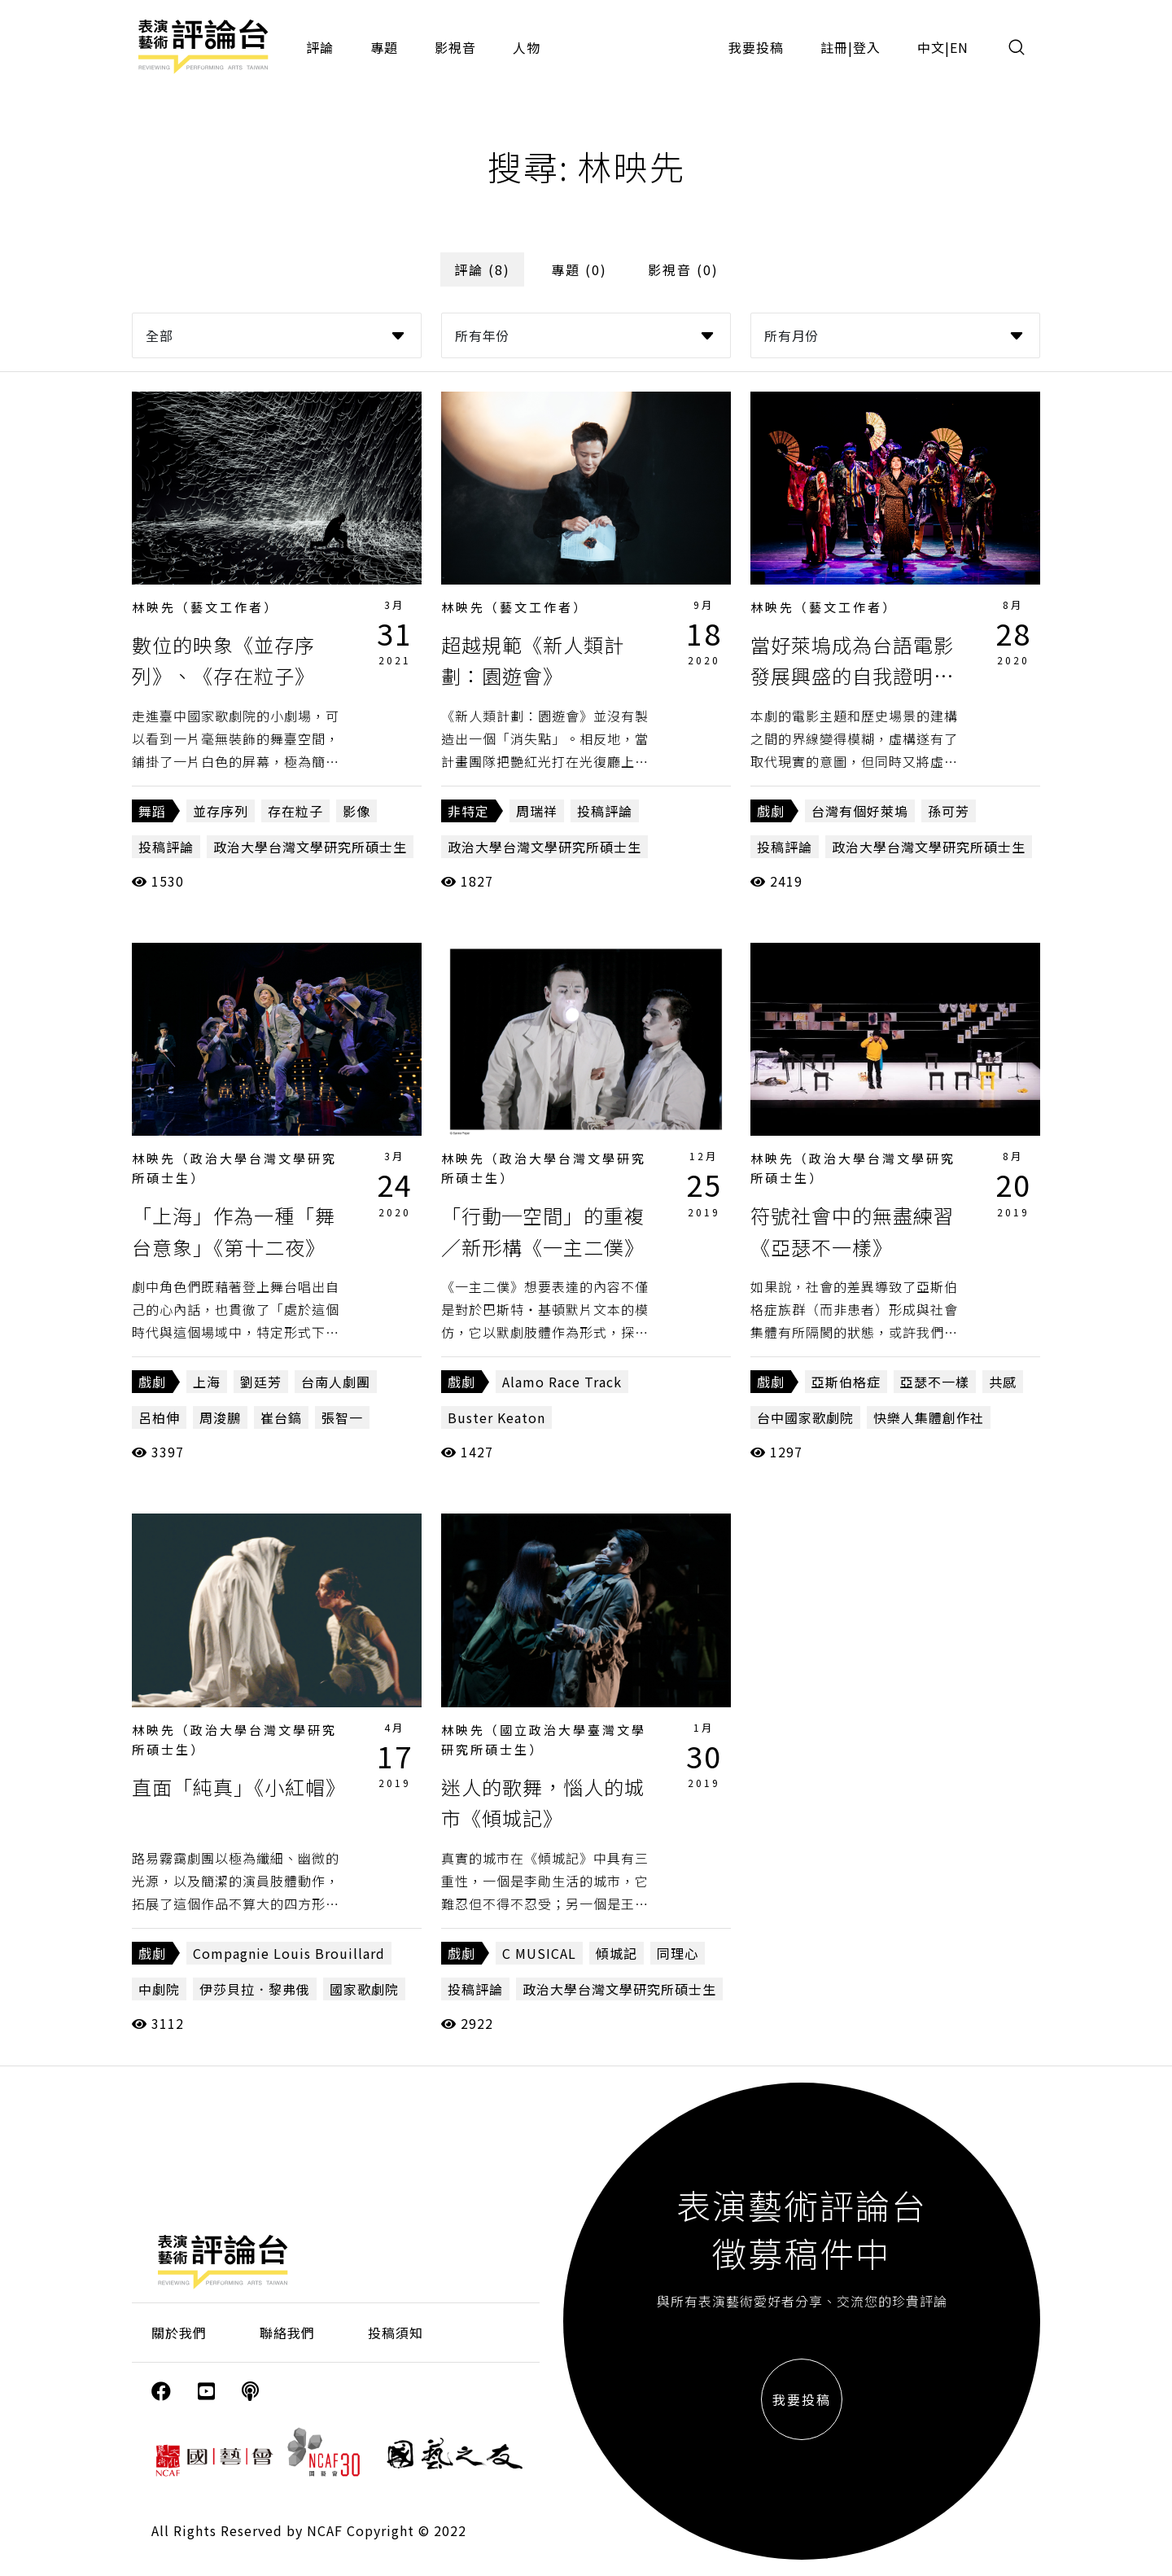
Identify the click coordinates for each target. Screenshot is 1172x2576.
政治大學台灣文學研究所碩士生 (310, 846)
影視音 (455, 47)
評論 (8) (482, 269)
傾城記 (616, 1953)
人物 (526, 47)
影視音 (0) (683, 269)
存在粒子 (295, 811)
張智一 (342, 1417)
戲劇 (771, 811)
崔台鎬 (281, 1417)
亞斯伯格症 (846, 1381)
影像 (356, 811)
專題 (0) (579, 269)
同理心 (677, 1953)
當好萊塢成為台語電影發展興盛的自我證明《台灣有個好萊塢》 (852, 675)
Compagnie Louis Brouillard (289, 1953)
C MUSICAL (539, 1953)
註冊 (834, 47)
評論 (320, 47)
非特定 (468, 811)
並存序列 (220, 811)
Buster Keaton (496, 1417)
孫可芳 (948, 811)
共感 (1003, 1381)
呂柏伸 (159, 1417)
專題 (384, 47)
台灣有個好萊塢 (859, 811)
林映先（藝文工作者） (205, 607)
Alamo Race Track (562, 1381)
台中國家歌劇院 (805, 1417)
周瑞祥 (537, 811)
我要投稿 (756, 47)
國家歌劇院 (364, 1989)
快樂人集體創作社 (928, 1417)
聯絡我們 (287, 2332)
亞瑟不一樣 (934, 1381)
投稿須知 (395, 2332)
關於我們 (179, 2332)
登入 (867, 47)
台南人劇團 (335, 1381)
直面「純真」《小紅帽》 (239, 1786)
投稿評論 (166, 846)
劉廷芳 (261, 1381)
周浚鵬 (220, 1417)
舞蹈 (152, 811)
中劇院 (159, 1989)
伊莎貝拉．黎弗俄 (254, 1989)
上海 (207, 1381)
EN (959, 47)
